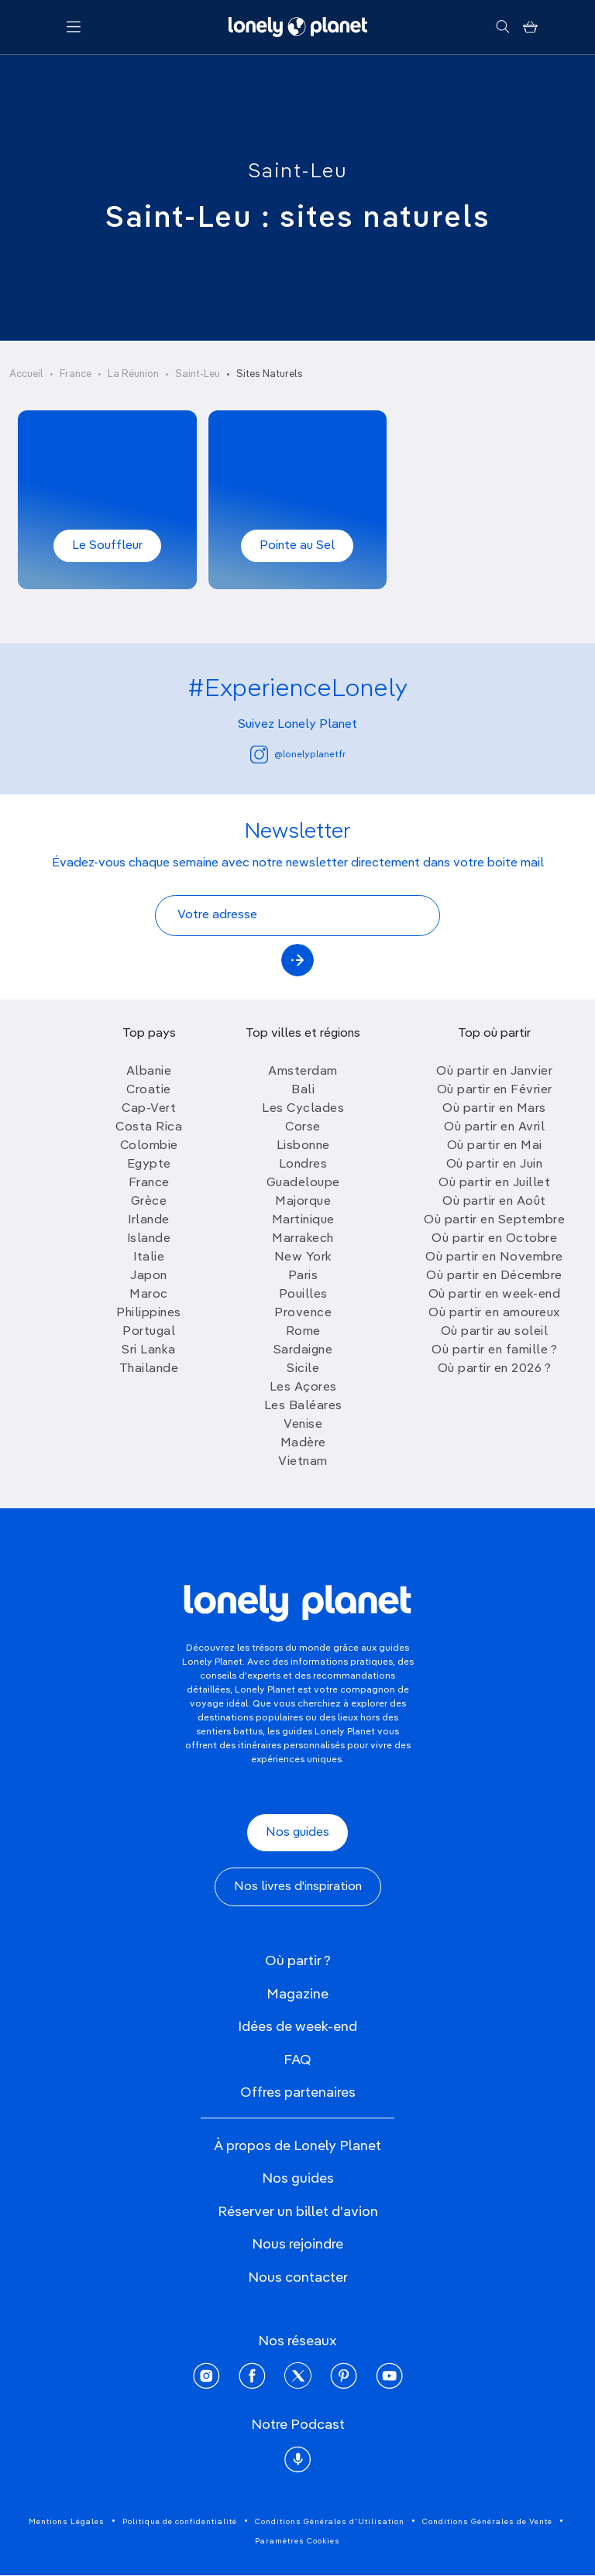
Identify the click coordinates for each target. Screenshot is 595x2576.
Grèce (149, 1201)
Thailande (149, 1369)
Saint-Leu (298, 172)
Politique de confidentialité (179, 2522)
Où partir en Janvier (494, 1071)
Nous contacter (298, 2278)
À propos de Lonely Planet (297, 2146)
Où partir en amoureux (494, 1313)
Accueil (26, 374)
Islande (149, 1239)
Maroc (148, 1294)
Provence (303, 1313)
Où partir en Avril (494, 1127)
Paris (303, 1276)
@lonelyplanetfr (298, 754)
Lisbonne (303, 1146)
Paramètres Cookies (297, 2541)
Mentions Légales (67, 2522)
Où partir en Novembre (494, 1257)
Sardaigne (303, 1350)
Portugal (148, 1332)
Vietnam (303, 1462)
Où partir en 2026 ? (495, 1369)
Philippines (148, 1313)
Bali (303, 1090)
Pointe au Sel (297, 546)
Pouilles (303, 1294)
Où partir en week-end (494, 1294)
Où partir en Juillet (494, 1183)
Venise (303, 1424)
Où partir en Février (494, 1090)
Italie (148, 1257)
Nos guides (297, 1833)
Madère (303, 1443)
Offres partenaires (298, 2093)
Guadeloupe (303, 1183)
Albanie (149, 1071)
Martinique (303, 1220)
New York (303, 1257)
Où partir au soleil (495, 1332)
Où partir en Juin (494, 1164)
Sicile (303, 1369)
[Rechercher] (502, 27)
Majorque (303, 1201)
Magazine (297, 1994)
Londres (303, 1164)
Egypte (149, 1164)
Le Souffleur (107, 546)
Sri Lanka (149, 1350)
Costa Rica (148, 1127)
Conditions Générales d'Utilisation (329, 2522)
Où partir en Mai (494, 1146)
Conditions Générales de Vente (487, 2522)
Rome (303, 1332)
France (75, 374)
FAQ (297, 2060)
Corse (303, 1127)
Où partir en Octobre (494, 1239)
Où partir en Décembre (494, 1276)
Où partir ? (298, 1961)
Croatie (148, 1090)
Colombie (149, 1146)
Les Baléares (303, 1406)
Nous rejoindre (297, 2245)
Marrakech (303, 1239)
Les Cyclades (303, 1109)
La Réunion (133, 374)
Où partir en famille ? (494, 1350)
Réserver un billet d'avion (298, 2212)
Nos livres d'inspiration (298, 1887)
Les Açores (303, 1387)
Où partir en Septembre (494, 1220)
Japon (148, 1276)
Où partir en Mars (494, 1109)
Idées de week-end (297, 2027)
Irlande (149, 1220)
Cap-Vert (149, 1109)
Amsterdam (303, 1071)
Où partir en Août (494, 1201)
